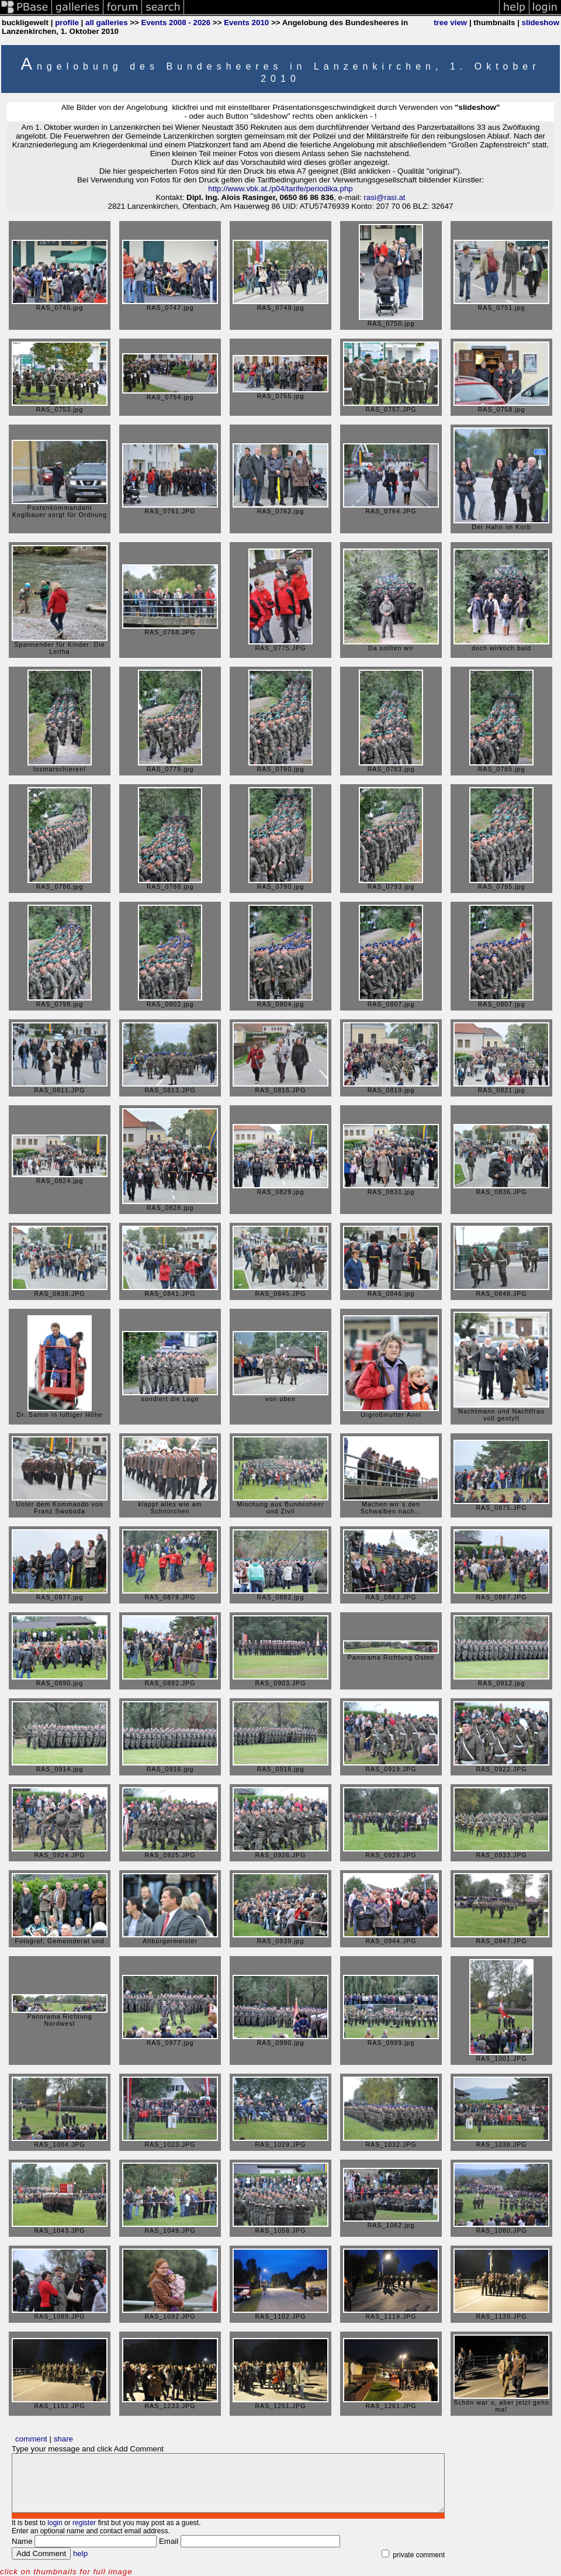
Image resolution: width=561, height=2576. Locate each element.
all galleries (106, 22)
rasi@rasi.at (384, 197)
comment (31, 2438)
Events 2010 (246, 22)
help (80, 2553)
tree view (450, 22)
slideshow (540, 22)
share (63, 2438)
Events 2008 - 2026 (176, 22)
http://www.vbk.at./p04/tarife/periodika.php (280, 188)
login (54, 2523)
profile (67, 22)
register (84, 2523)
